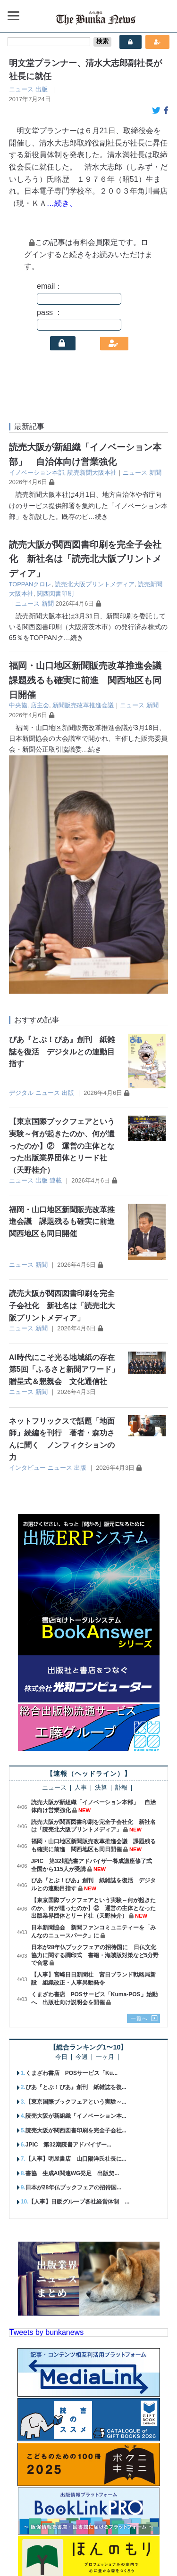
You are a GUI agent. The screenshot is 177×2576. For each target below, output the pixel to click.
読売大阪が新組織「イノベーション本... (75, 1877)
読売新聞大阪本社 (92, 472)
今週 (82, 1819)
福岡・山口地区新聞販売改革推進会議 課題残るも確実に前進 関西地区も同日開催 (89, 680)
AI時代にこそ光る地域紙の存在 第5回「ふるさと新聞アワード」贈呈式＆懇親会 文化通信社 (65, 1131)
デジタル (21, 854)
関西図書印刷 (55, 593)
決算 (101, 1549)
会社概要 (28, 2535)
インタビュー (27, 1229)
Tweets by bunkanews (46, 2094)
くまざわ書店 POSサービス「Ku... (71, 1834)
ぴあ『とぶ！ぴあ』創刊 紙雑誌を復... (75, 1849)
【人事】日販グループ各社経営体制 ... (78, 1963)
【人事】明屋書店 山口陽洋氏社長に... (75, 1920)
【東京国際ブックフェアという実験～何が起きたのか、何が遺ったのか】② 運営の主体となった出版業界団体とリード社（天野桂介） (62, 907)
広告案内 (100, 2535)
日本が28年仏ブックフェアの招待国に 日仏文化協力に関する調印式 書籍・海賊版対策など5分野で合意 (95, 1716)
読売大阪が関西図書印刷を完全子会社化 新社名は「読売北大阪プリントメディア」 (85, 559)
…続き (98, 516)
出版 (41, 89)
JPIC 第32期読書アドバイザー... (68, 1906)
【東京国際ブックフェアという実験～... (75, 1863)
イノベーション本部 (36, 472)
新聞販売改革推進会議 (83, 705)
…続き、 (62, 203)
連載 (56, 942)
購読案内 (64, 2535)
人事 (81, 1549)
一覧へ (139, 1779)
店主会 (40, 705)
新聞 (155, 472)
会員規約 (120, 2552)
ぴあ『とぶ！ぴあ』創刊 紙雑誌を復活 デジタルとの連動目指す (62, 813)
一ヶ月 (105, 1819)
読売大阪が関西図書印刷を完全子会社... (75, 1891)
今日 (61, 1819)
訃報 (121, 1549)
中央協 (18, 705)
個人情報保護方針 (70, 2552)
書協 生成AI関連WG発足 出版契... (72, 1934)
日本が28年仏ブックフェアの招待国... (73, 1948)
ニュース (21, 89)
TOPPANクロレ (30, 584)
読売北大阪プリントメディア (95, 584)
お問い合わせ (142, 2535)
